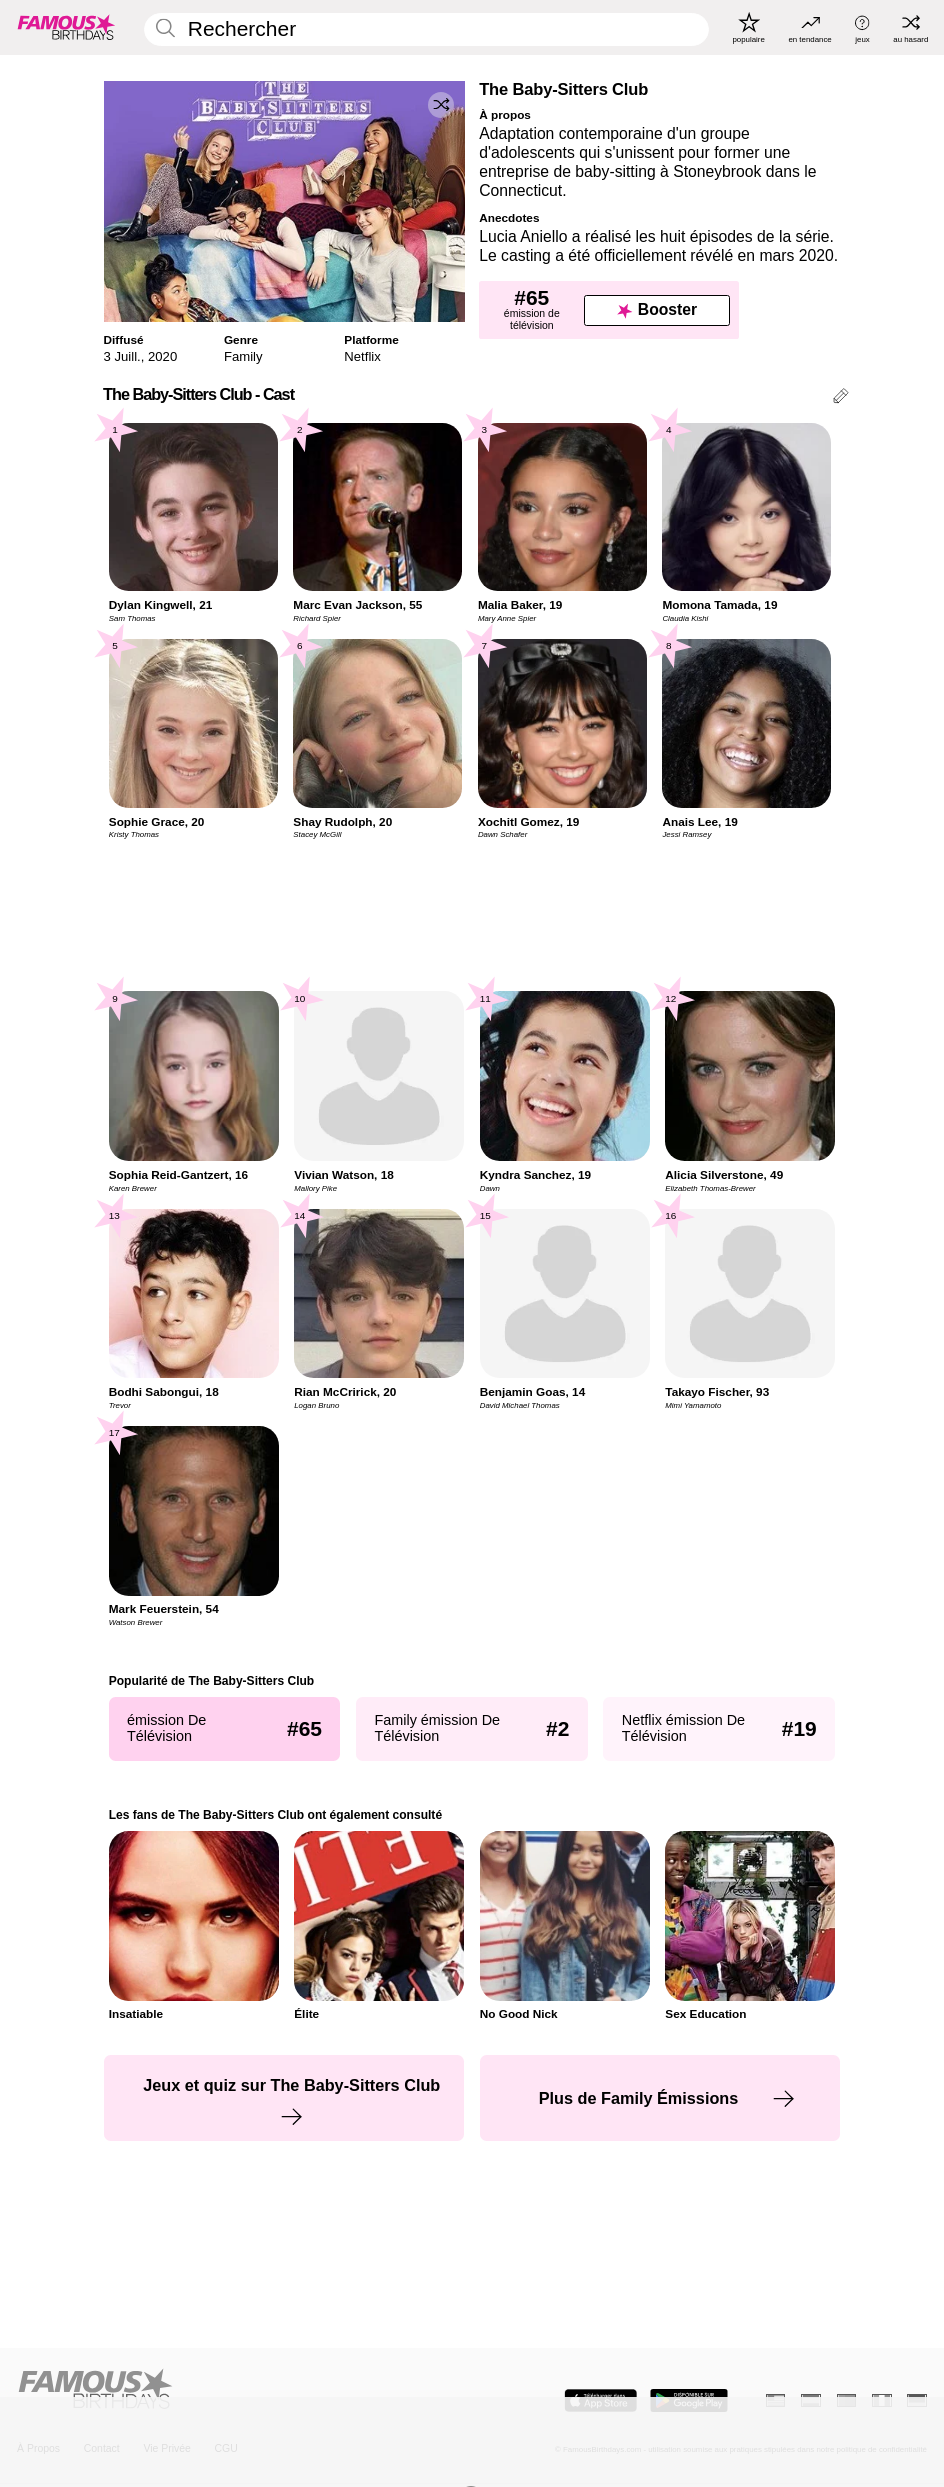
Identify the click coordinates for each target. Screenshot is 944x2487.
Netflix (362, 356)
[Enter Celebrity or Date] (426, 29)
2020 (162, 356)
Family (243, 356)
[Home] (240, 2390)
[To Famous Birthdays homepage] (66, 27)
